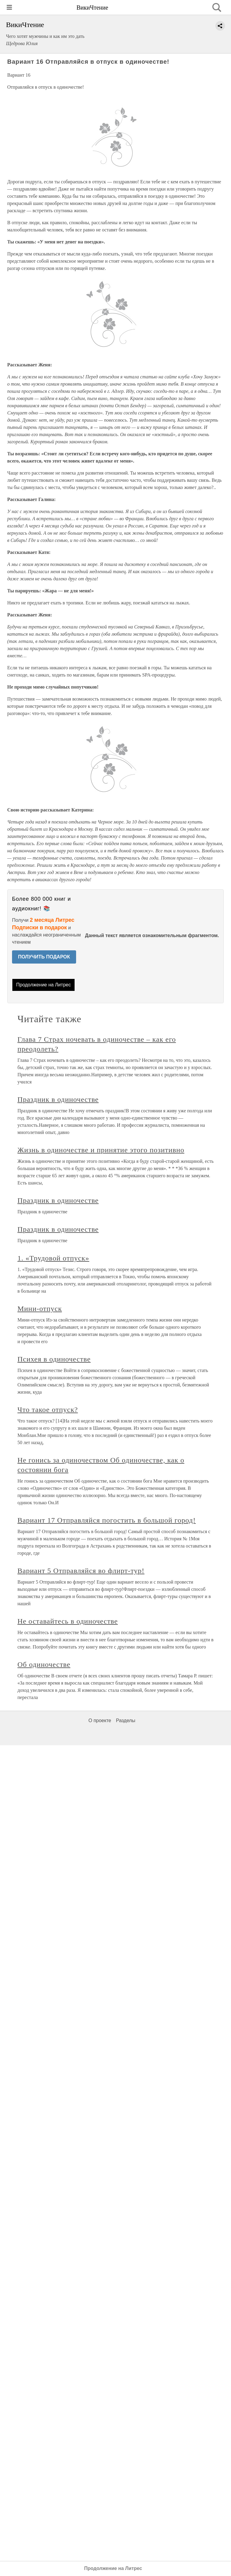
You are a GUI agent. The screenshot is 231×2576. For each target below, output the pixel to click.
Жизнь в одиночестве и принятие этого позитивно (100, 1150)
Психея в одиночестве (54, 1359)
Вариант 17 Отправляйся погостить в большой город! (106, 1520)
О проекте (99, 1720)
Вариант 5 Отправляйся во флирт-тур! (80, 1571)
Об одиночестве (43, 1664)
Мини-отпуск (39, 1308)
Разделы (125, 1720)
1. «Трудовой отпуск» (53, 1258)
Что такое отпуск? (47, 1409)
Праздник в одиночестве (58, 1099)
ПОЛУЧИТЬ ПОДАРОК (44, 956)
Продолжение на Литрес (43, 984)
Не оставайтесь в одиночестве (67, 1621)
